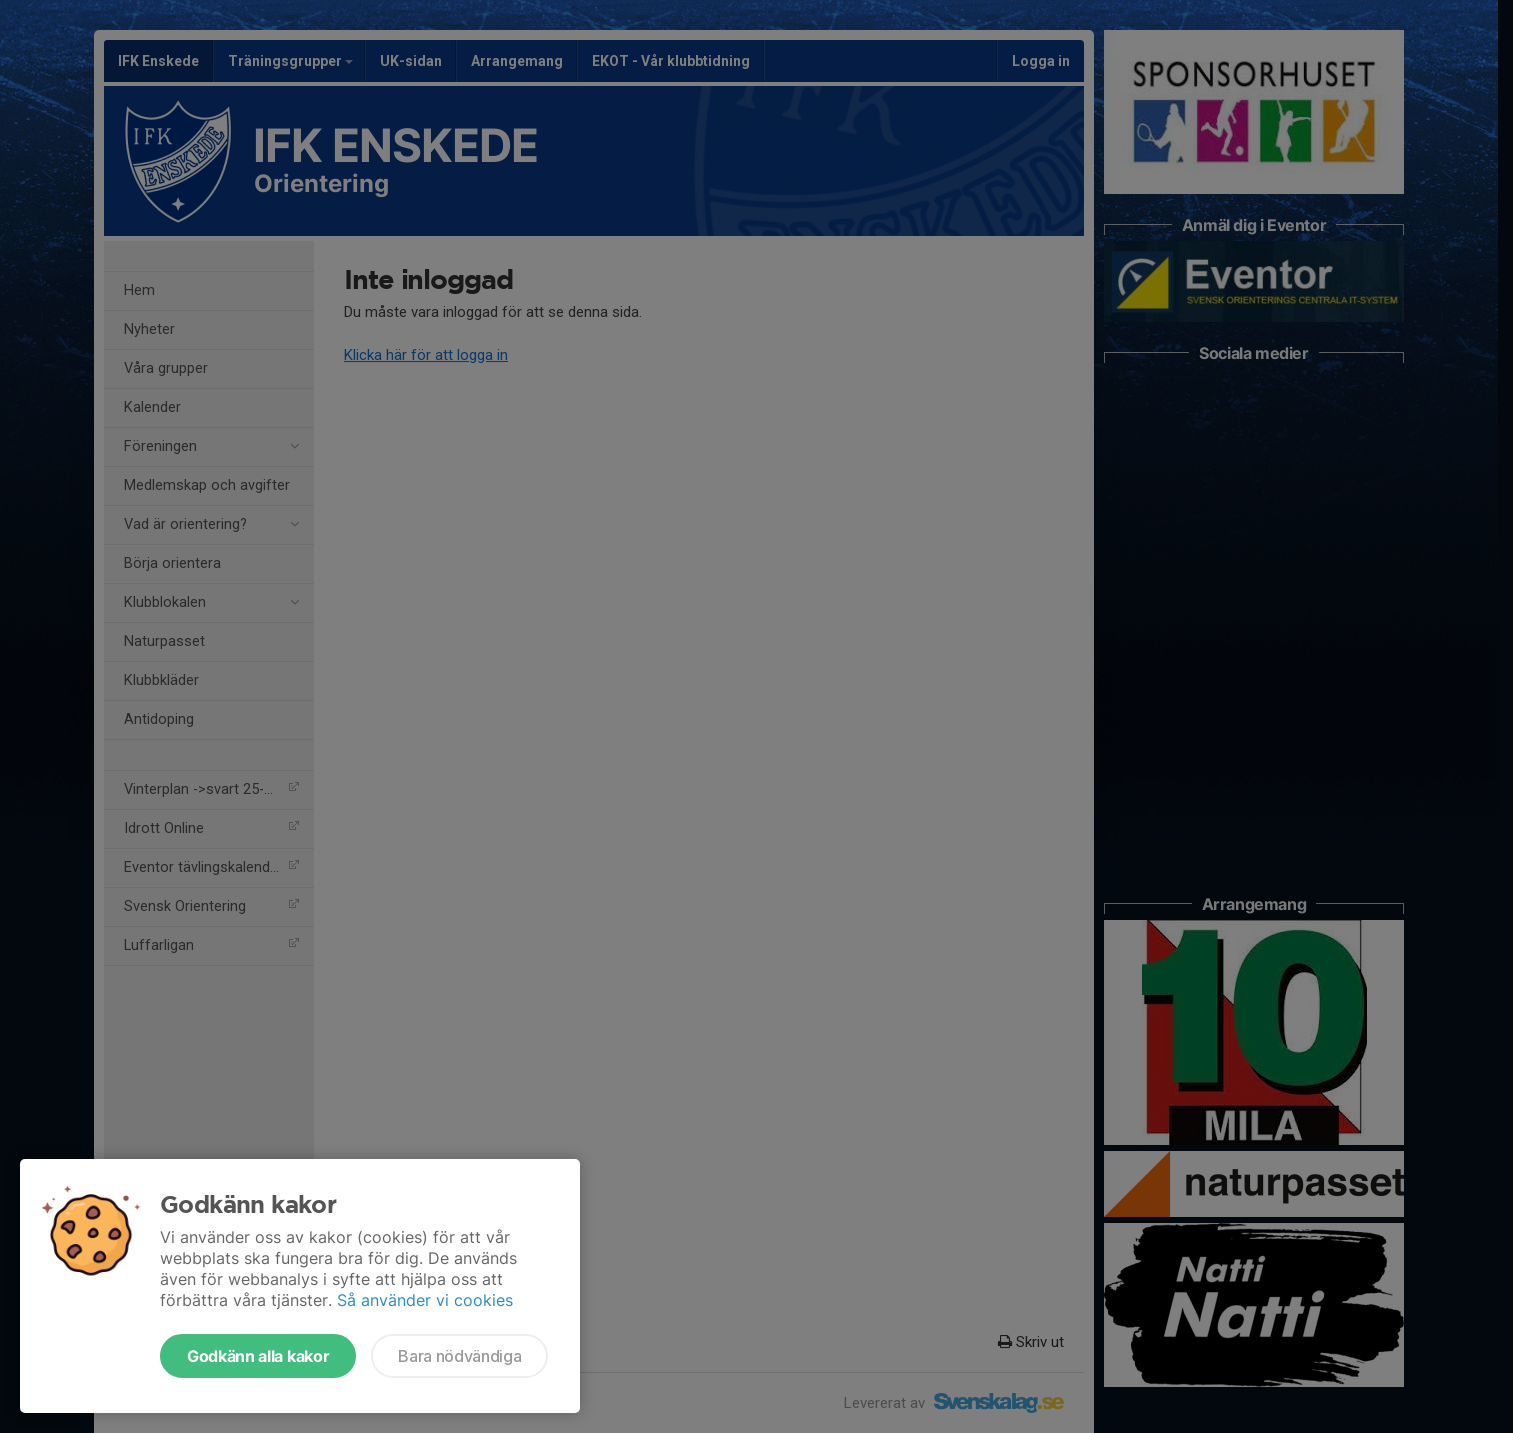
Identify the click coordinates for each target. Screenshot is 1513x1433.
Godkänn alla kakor (258, 1356)
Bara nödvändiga (459, 1356)
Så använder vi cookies (425, 1300)
